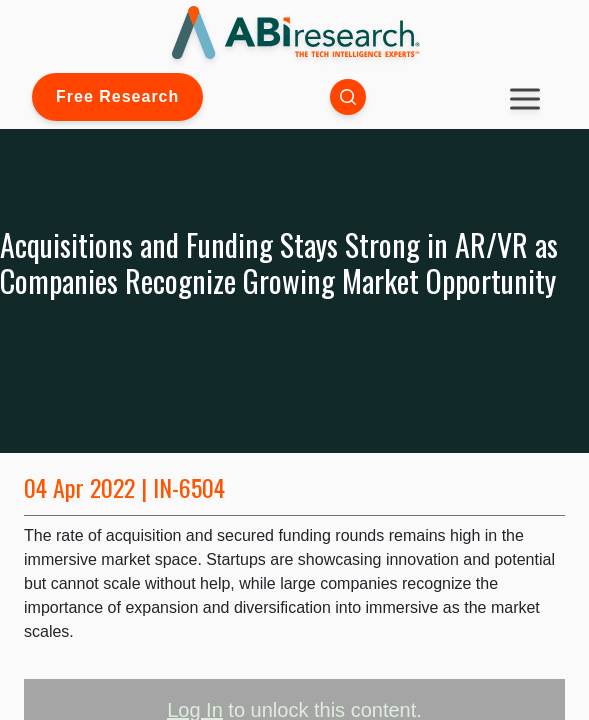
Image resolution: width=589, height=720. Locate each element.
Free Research (117, 96)
